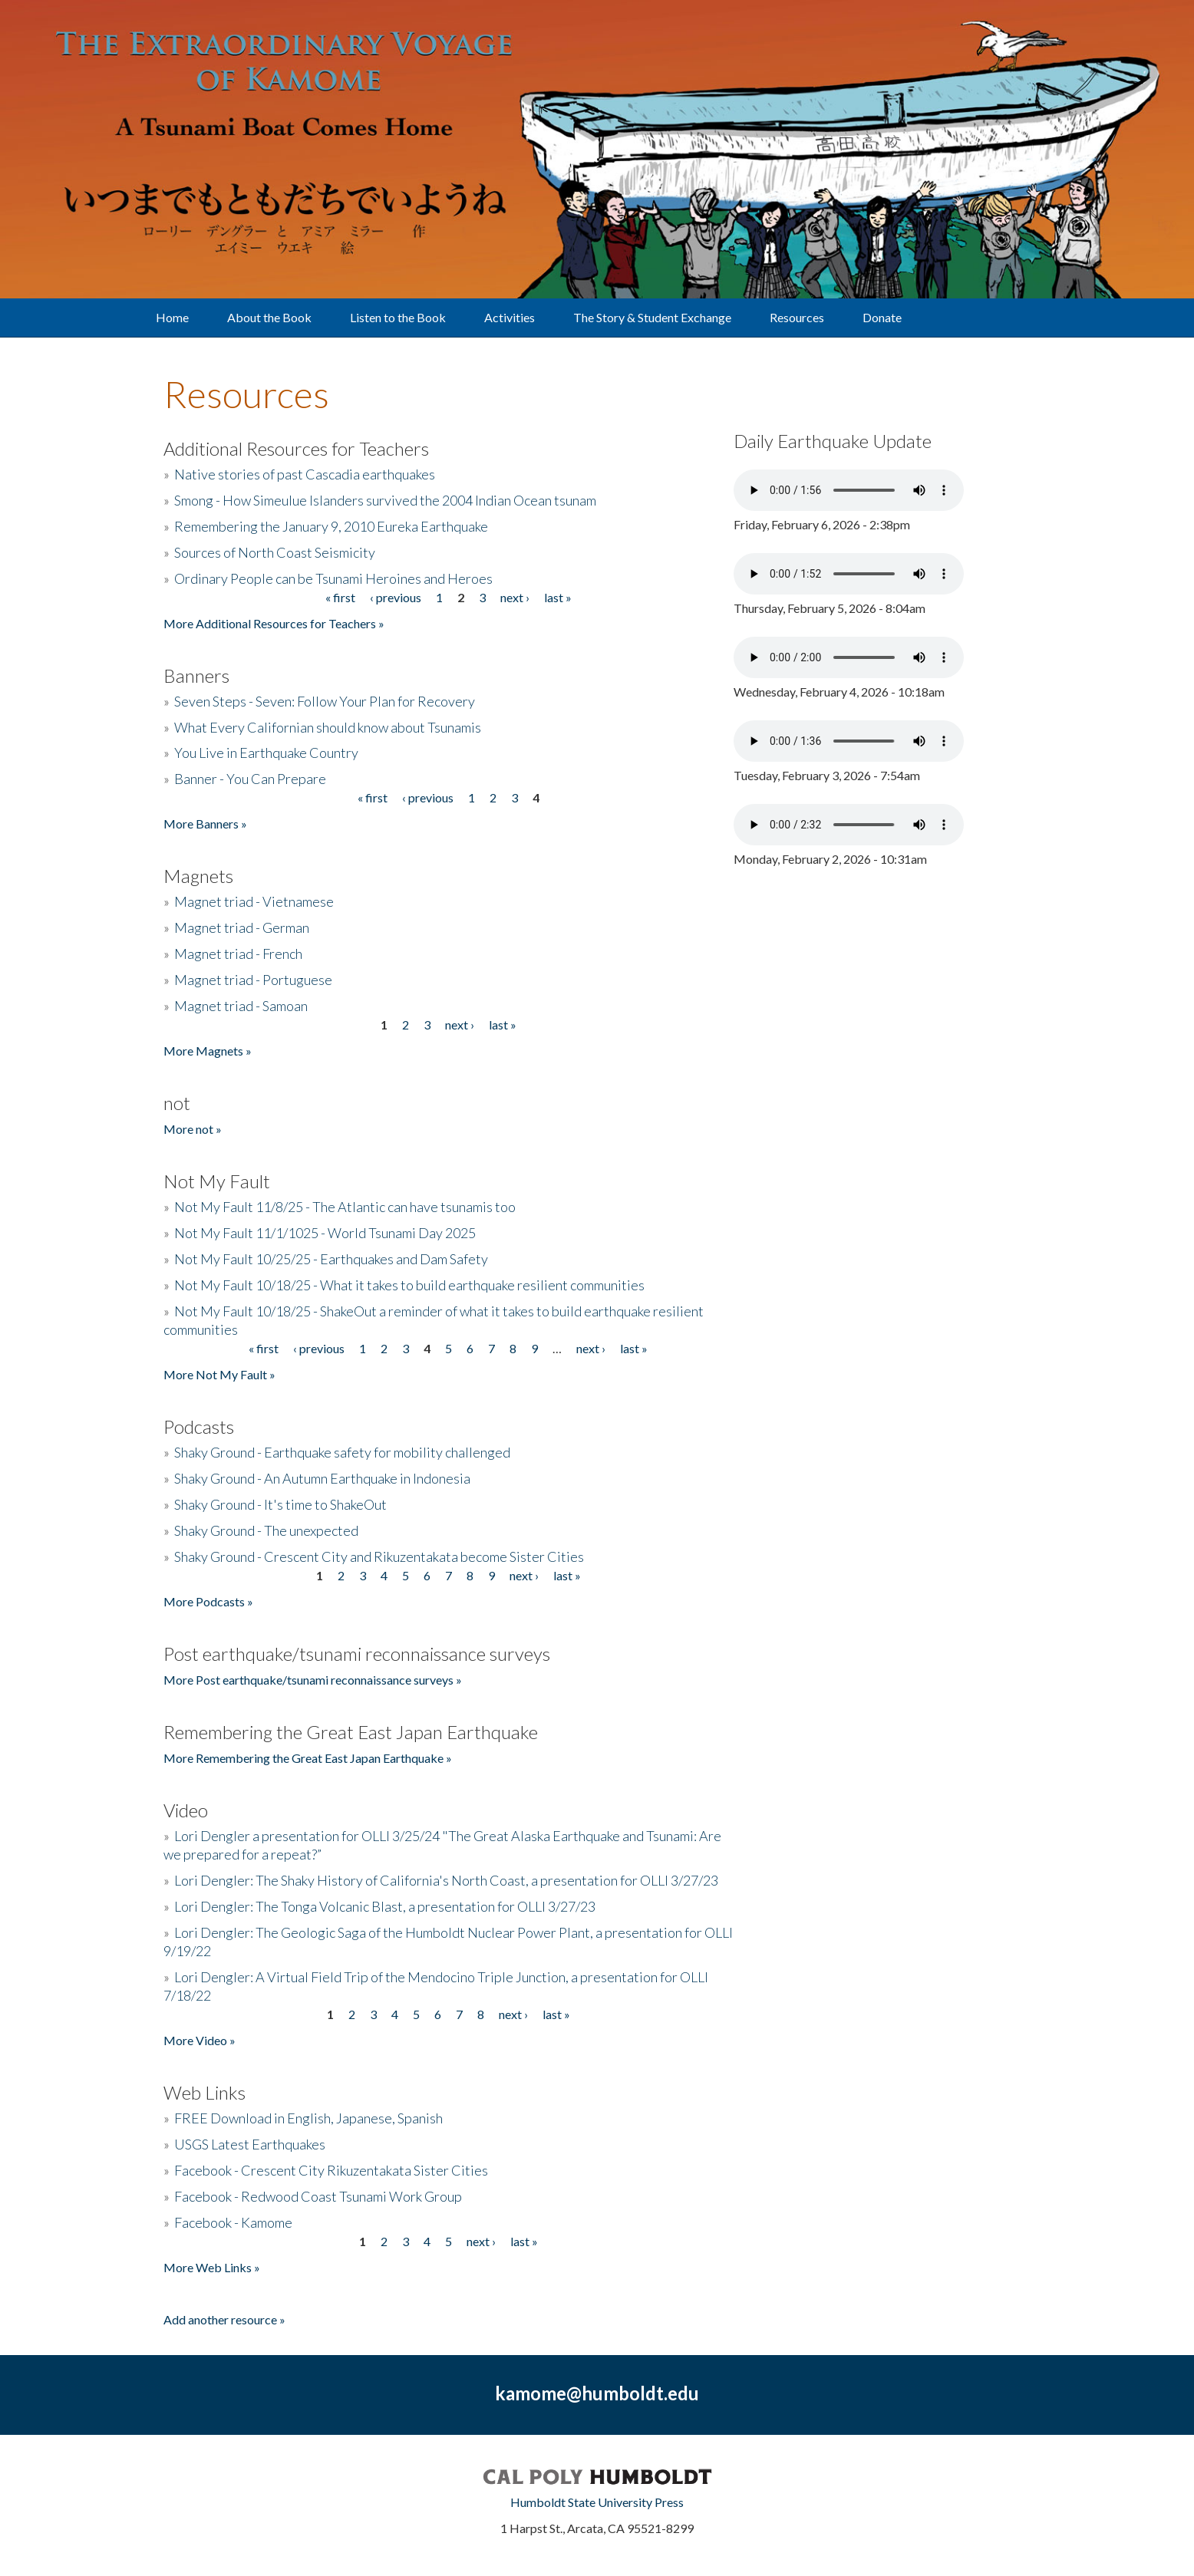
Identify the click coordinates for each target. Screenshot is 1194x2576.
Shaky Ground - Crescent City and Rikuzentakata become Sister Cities (379, 1556)
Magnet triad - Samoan (241, 1005)
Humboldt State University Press (597, 2502)
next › (514, 597)
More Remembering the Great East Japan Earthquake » (307, 1758)
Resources (797, 317)
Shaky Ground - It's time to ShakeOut (280, 1504)
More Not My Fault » (219, 1374)
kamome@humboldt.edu (597, 2393)
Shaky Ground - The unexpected (266, 1530)
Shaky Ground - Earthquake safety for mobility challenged (342, 1452)
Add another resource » (224, 2319)
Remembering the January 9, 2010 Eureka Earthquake (331, 526)
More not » (192, 1129)
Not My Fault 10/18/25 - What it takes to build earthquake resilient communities (409, 1284)
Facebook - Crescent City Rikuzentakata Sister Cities (331, 2170)
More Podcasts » (208, 1601)
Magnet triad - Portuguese (253, 979)
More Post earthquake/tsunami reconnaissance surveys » (312, 1679)
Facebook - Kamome (233, 2222)
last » (558, 597)
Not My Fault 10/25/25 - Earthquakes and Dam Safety (331, 1258)
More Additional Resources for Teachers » (273, 623)
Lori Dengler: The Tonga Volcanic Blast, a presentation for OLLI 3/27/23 (384, 1906)
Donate (882, 317)
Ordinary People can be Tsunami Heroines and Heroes (333, 578)
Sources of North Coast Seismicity (274, 552)
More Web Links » (211, 2267)
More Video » (199, 2040)
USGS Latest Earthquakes (249, 2144)
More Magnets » (207, 1050)
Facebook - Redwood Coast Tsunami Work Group (318, 2196)
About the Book (269, 317)
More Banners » (205, 823)
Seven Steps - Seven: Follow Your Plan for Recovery (324, 701)
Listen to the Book (398, 317)
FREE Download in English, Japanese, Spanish (308, 2118)
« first (340, 597)
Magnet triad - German (241, 927)
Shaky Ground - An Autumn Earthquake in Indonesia (322, 1478)
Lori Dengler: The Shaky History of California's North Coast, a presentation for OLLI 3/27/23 (446, 1880)
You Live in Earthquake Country (266, 752)
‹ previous (395, 597)
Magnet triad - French (238, 953)
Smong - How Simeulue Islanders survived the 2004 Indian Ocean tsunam (385, 500)
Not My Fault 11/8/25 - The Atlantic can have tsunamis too (345, 1206)
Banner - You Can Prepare (250, 778)
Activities (509, 317)
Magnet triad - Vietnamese (254, 901)
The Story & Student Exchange (652, 317)
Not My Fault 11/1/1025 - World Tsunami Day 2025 (325, 1232)
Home (172, 317)
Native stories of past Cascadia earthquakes (304, 474)
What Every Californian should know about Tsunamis (327, 727)
